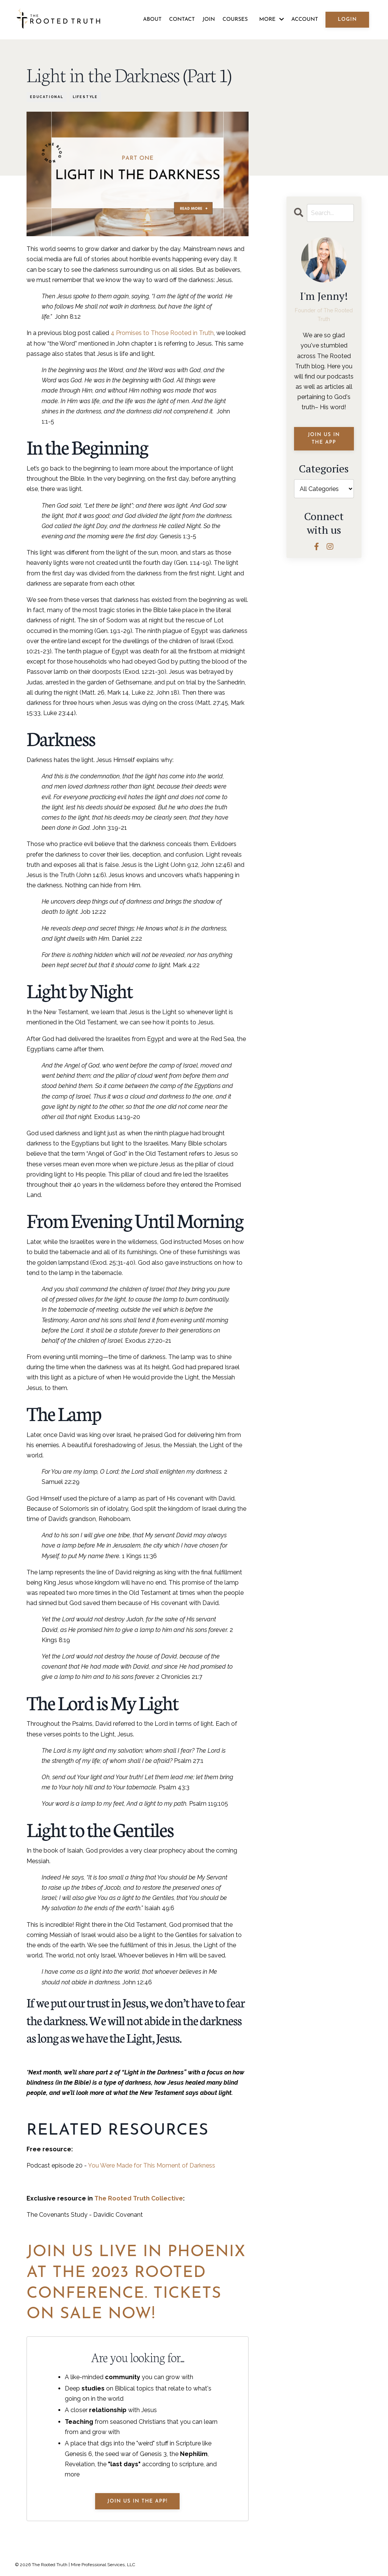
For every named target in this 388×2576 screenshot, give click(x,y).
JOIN (208, 19)
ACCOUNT (304, 19)
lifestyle (85, 97)
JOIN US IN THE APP (324, 438)
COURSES (235, 19)
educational (46, 97)
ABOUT (152, 19)
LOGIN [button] (347, 19)
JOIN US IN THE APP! (137, 2501)
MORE (271, 19)
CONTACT (182, 19)
